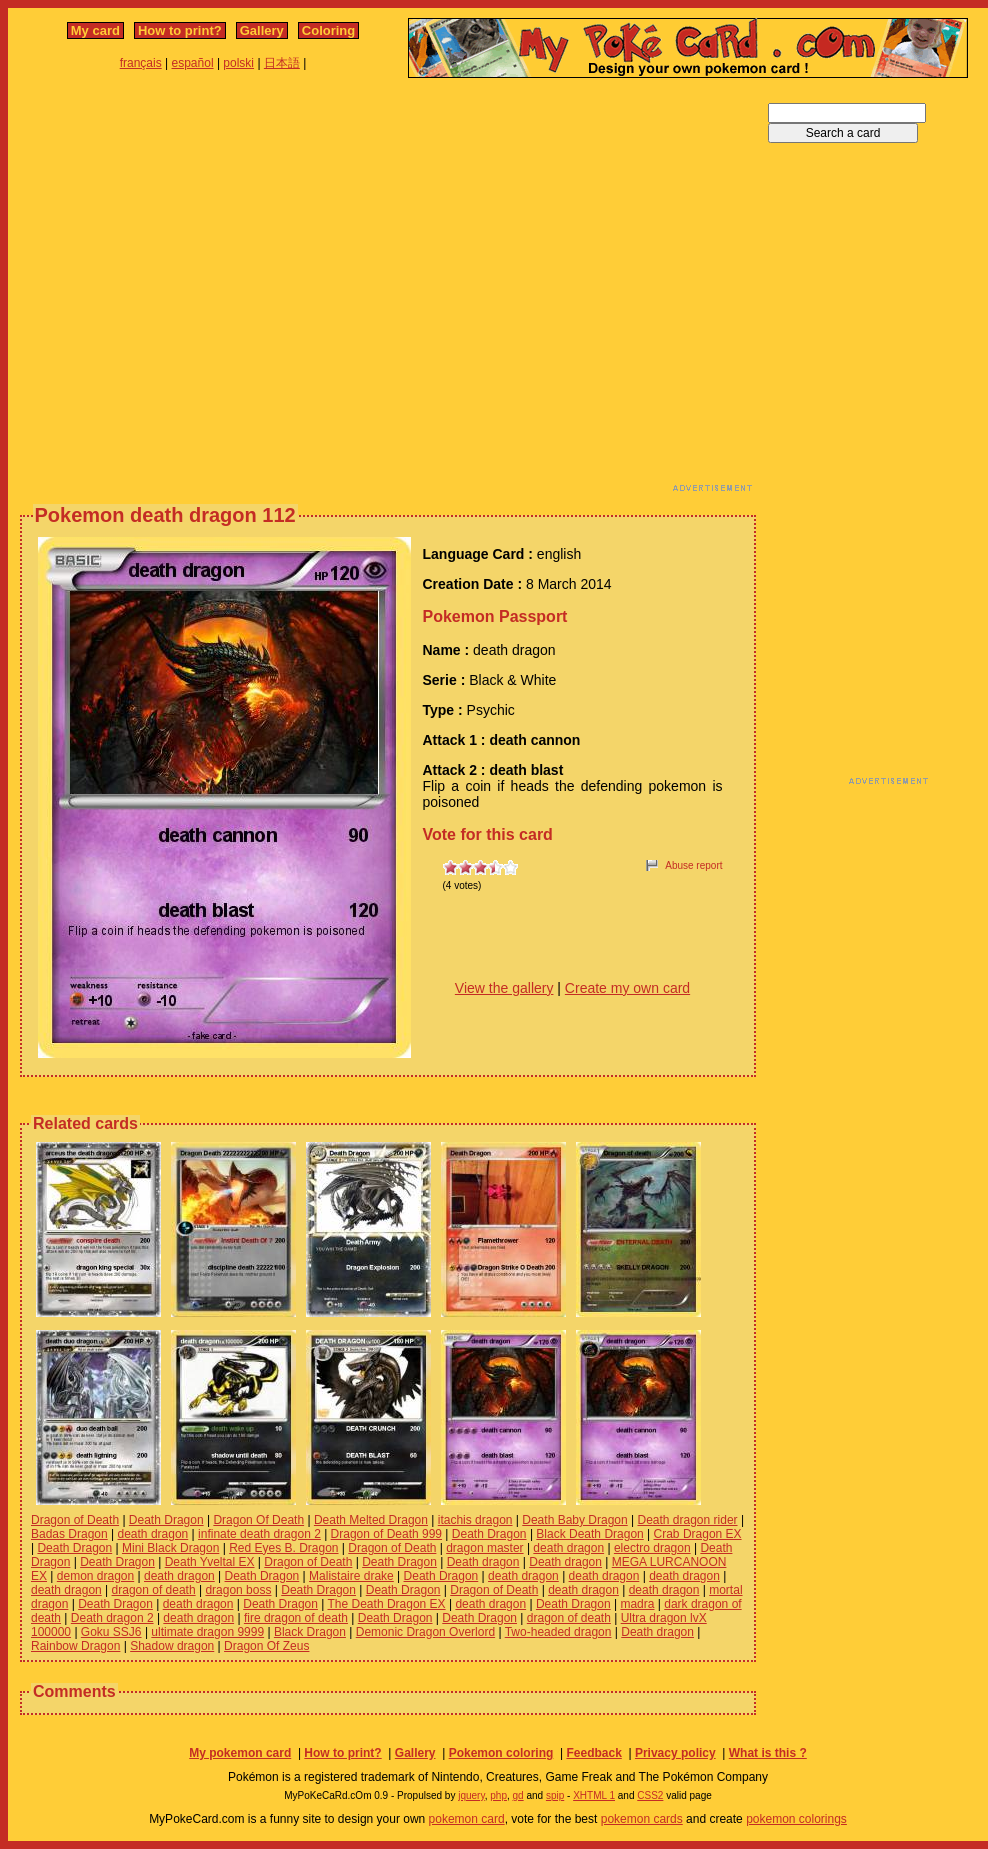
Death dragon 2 (112, 1618)
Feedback (593, 1753)
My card (95, 30)
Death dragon (483, 1562)
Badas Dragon (69, 1534)
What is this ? (768, 1753)
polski (238, 63)
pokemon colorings (796, 1819)
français (141, 63)
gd (518, 1795)
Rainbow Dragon (75, 1646)
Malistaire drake (351, 1576)
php (498, 1795)
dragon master (484, 1548)
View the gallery (504, 988)
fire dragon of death (296, 1618)
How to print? (180, 30)
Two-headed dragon (558, 1632)
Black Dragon (310, 1632)
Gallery (262, 30)
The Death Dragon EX (387, 1604)
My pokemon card (240, 1753)
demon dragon (95, 1576)
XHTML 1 (594, 1795)
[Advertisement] (187, 290)
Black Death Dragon (589, 1534)
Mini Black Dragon (170, 1548)
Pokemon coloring (501, 1753)
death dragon (153, 1534)
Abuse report (693, 865)
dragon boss (238, 1590)
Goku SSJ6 (111, 1632)
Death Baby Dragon (574, 1520)
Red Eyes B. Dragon (283, 1548)
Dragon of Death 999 (386, 1534)
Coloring (328, 30)
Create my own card (627, 988)
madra (637, 1604)
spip (555, 1795)
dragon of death (154, 1590)
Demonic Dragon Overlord (425, 1632)
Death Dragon (166, 1520)
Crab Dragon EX (698, 1534)
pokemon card (467, 1819)
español (193, 63)
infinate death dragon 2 (259, 1534)
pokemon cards (642, 1819)
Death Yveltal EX (210, 1562)
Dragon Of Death (258, 1520)
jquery (471, 1795)
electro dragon (652, 1548)
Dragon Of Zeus (266, 1646)
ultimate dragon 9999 (207, 1632)
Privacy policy (675, 1753)
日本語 (282, 63)
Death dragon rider (687, 1520)
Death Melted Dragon (371, 1520)
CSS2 (650, 1795)
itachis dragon (475, 1520)
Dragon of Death (75, 1520)
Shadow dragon (172, 1646)
